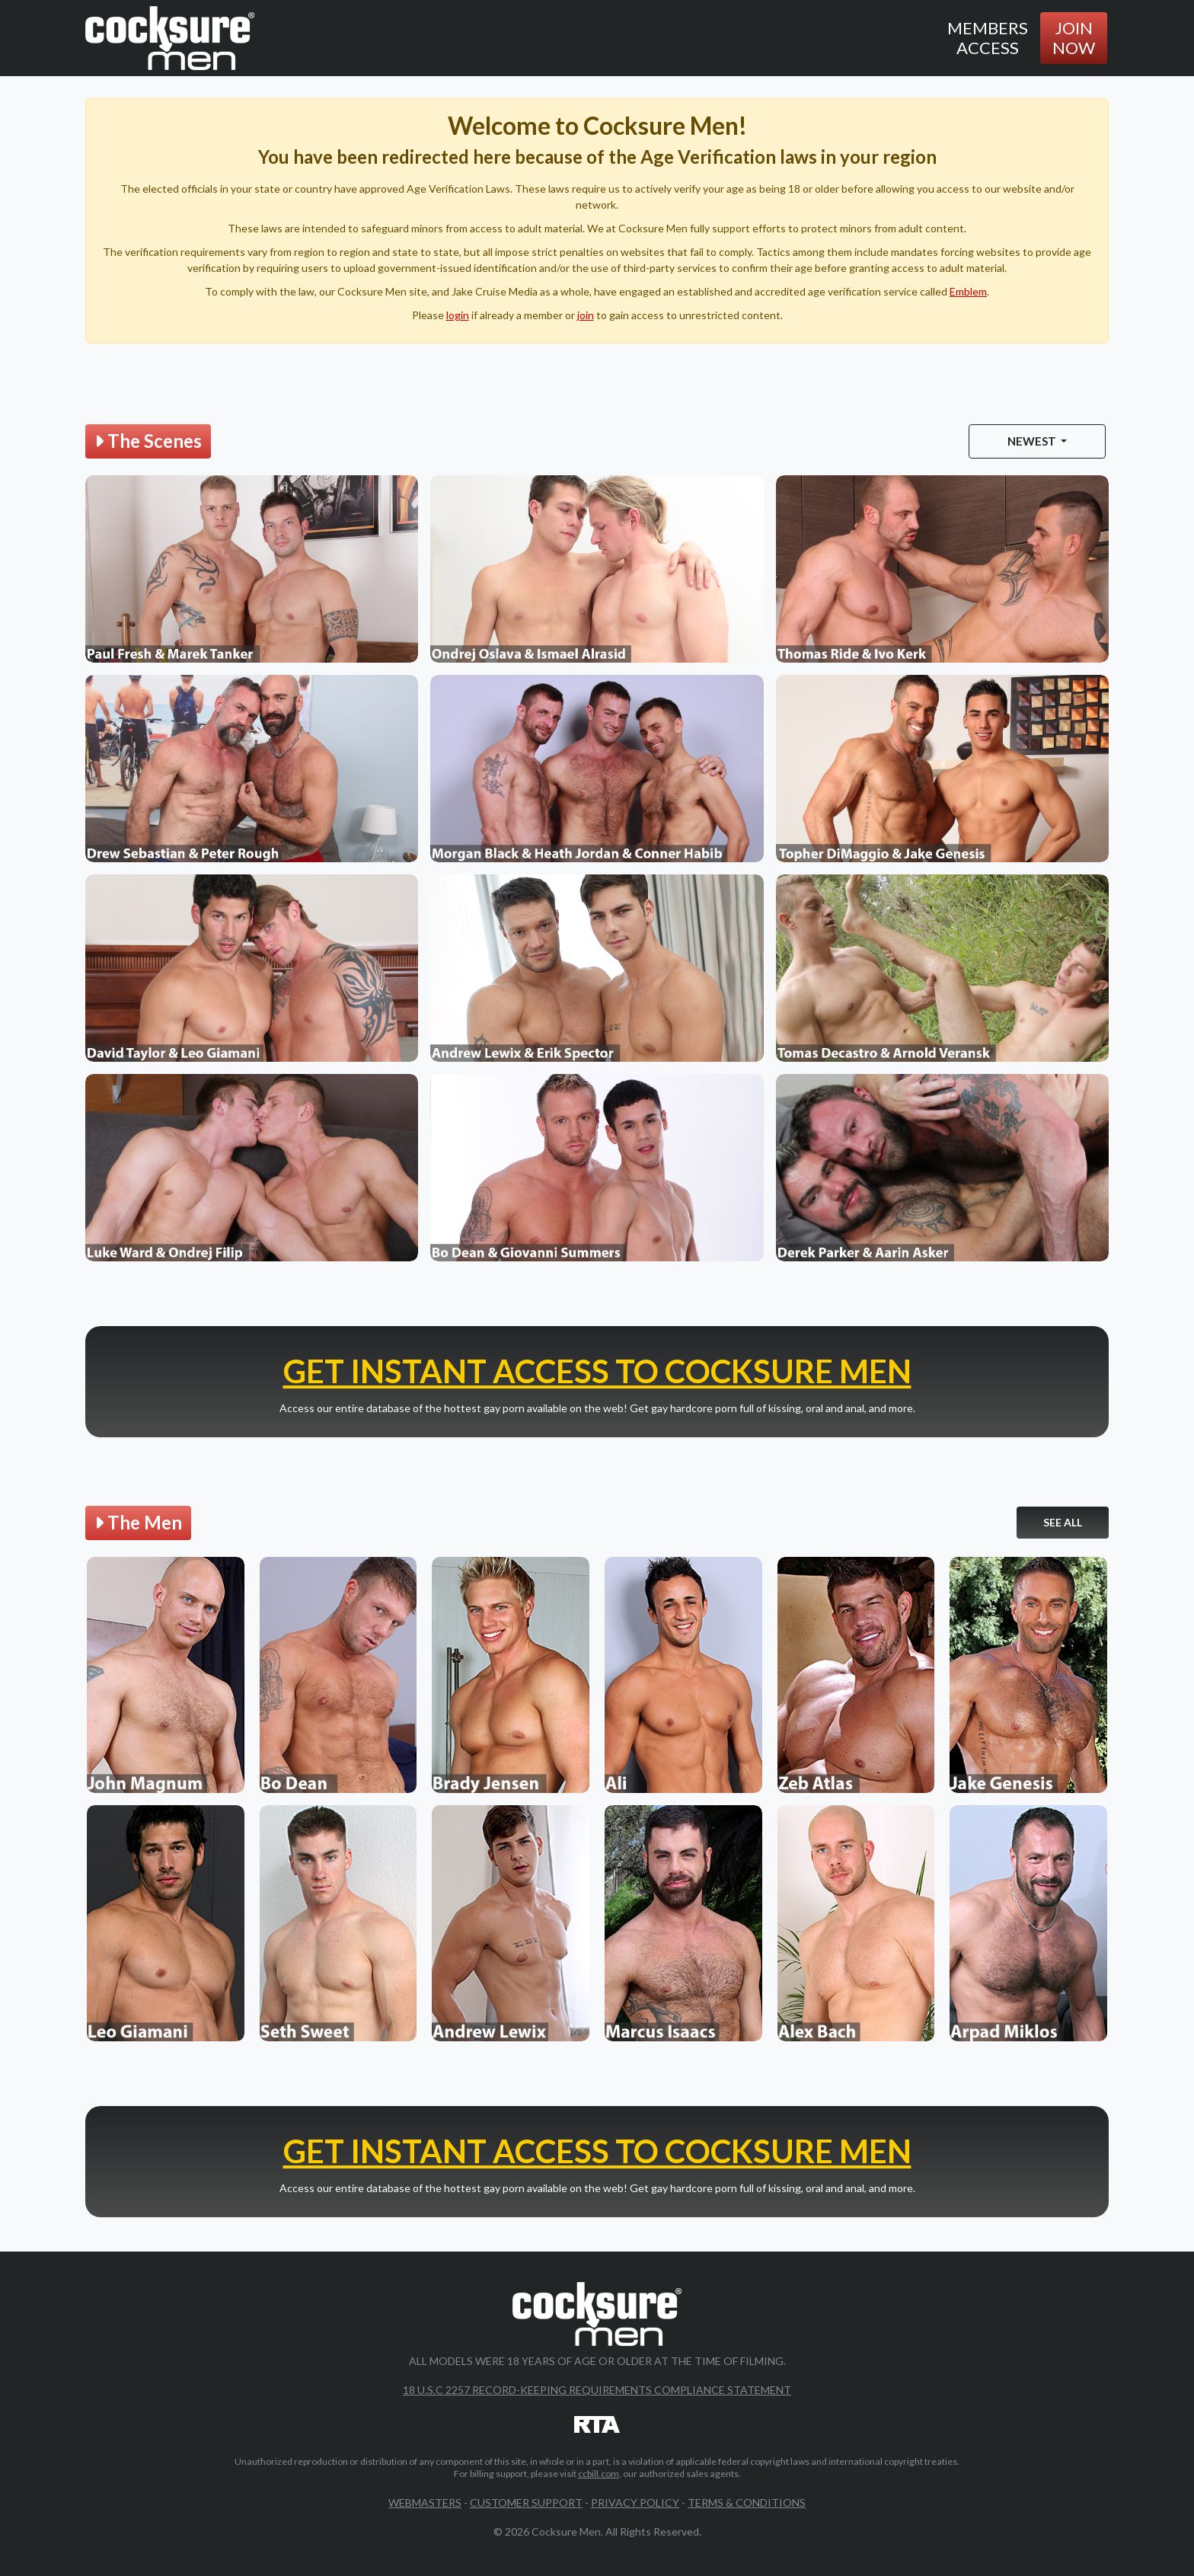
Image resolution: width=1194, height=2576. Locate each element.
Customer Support (526, 2502)
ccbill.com (598, 2473)
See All (1062, 1522)
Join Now (1073, 38)
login (457, 314)
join (585, 314)
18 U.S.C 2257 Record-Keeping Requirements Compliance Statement (597, 2389)
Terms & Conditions (747, 2502)
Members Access (987, 38)
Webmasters (424, 2502)
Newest (1032, 441)
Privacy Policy (635, 2502)
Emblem (968, 291)
